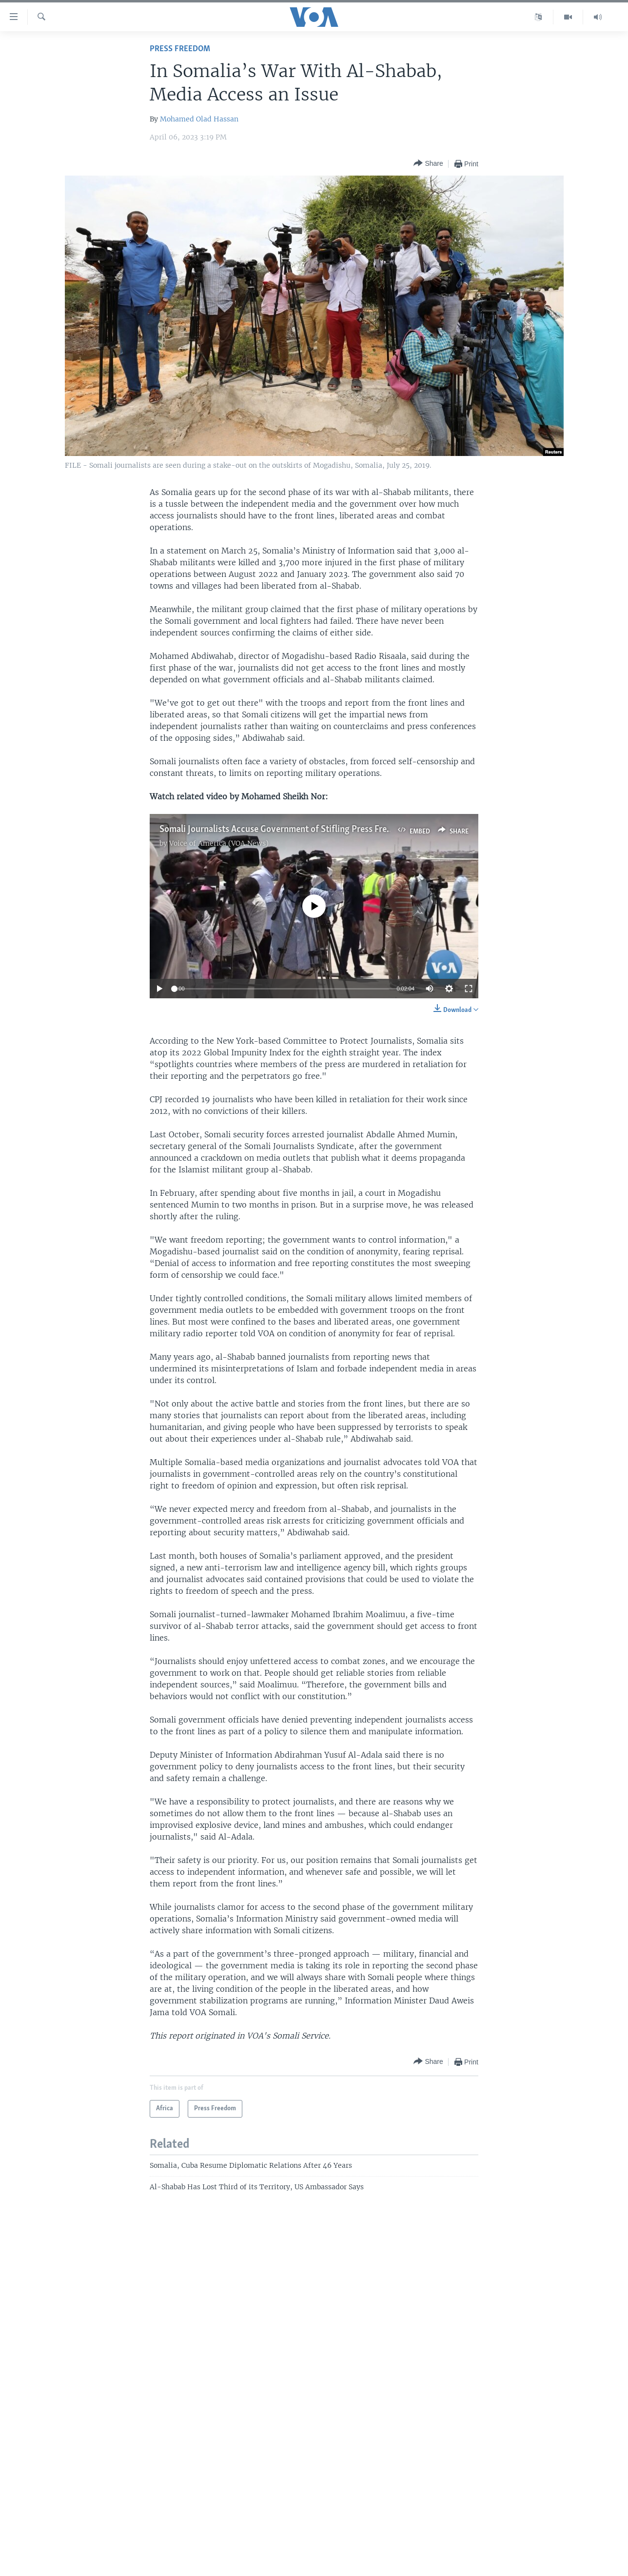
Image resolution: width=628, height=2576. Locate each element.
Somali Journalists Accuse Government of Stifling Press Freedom (283, 829)
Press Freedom (180, 49)
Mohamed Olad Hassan (199, 119)
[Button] (428, 164)
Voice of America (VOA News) (219, 843)
